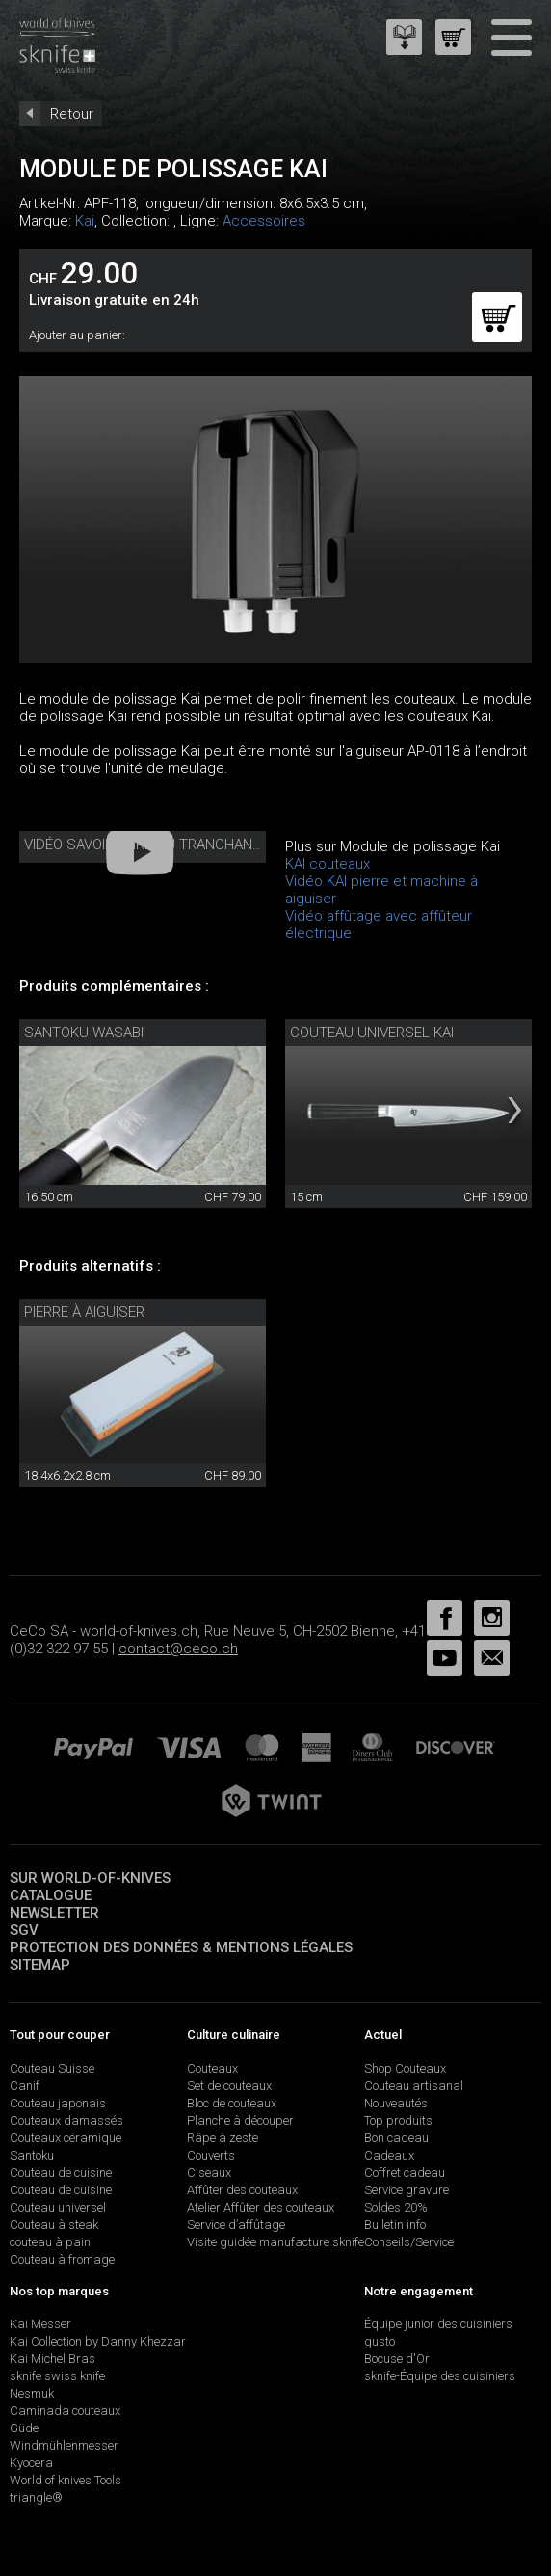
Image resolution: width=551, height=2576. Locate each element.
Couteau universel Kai (372, 1032)
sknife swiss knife (57, 2376)
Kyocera (31, 2462)
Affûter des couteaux (242, 2190)
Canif (24, 2086)
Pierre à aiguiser (84, 1312)
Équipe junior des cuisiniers (438, 2324)
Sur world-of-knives (90, 1878)
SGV (24, 1930)
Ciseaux (209, 2172)
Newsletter (54, 1912)
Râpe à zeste (222, 2138)
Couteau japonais (58, 2103)
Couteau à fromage (62, 2259)
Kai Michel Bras (52, 2358)
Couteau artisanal (413, 2086)
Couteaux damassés (66, 2120)
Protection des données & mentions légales (181, 1947)
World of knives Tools (65, 2480)
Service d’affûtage (236, 2224)
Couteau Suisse (52, 2068)
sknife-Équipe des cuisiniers (439, 2376)
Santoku (32, 2155)
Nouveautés (396, 2103)
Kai (84, 220)
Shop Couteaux (405, 2068)
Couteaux (212, 2068)
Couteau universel (58, 2207)
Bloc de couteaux (231, 2103)
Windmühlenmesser (64, 2445)
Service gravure (406, 2190)
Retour (71, 113)
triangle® (36, 2497)
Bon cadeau (396, 2138)
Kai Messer (40, 2324)
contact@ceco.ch (178, 1648)
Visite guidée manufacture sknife (275, 2242)
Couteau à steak (54, 2224)
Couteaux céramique (65, 2138)
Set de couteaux (229, 2086)
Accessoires (264, 220)
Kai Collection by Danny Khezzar (98, 2341)
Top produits (398, 2120)
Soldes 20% (396, 2207)
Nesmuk (32, 2393)
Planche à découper (240, 2120)
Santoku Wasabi (84, 1032)
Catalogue (51, 1895)
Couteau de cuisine (61, 2172)
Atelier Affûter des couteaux (260, 2207)
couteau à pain (50, 2242)
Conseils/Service (409, 2242)
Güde (24, 2428)
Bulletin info (395, 2224)
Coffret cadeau (404, 2172)
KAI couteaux (327, 863)
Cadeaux (389, 2155)
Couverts (211, 2155)
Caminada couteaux (65, 2410)
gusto (379, 2341)
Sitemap (40, 1964)
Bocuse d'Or (397, 2358)
